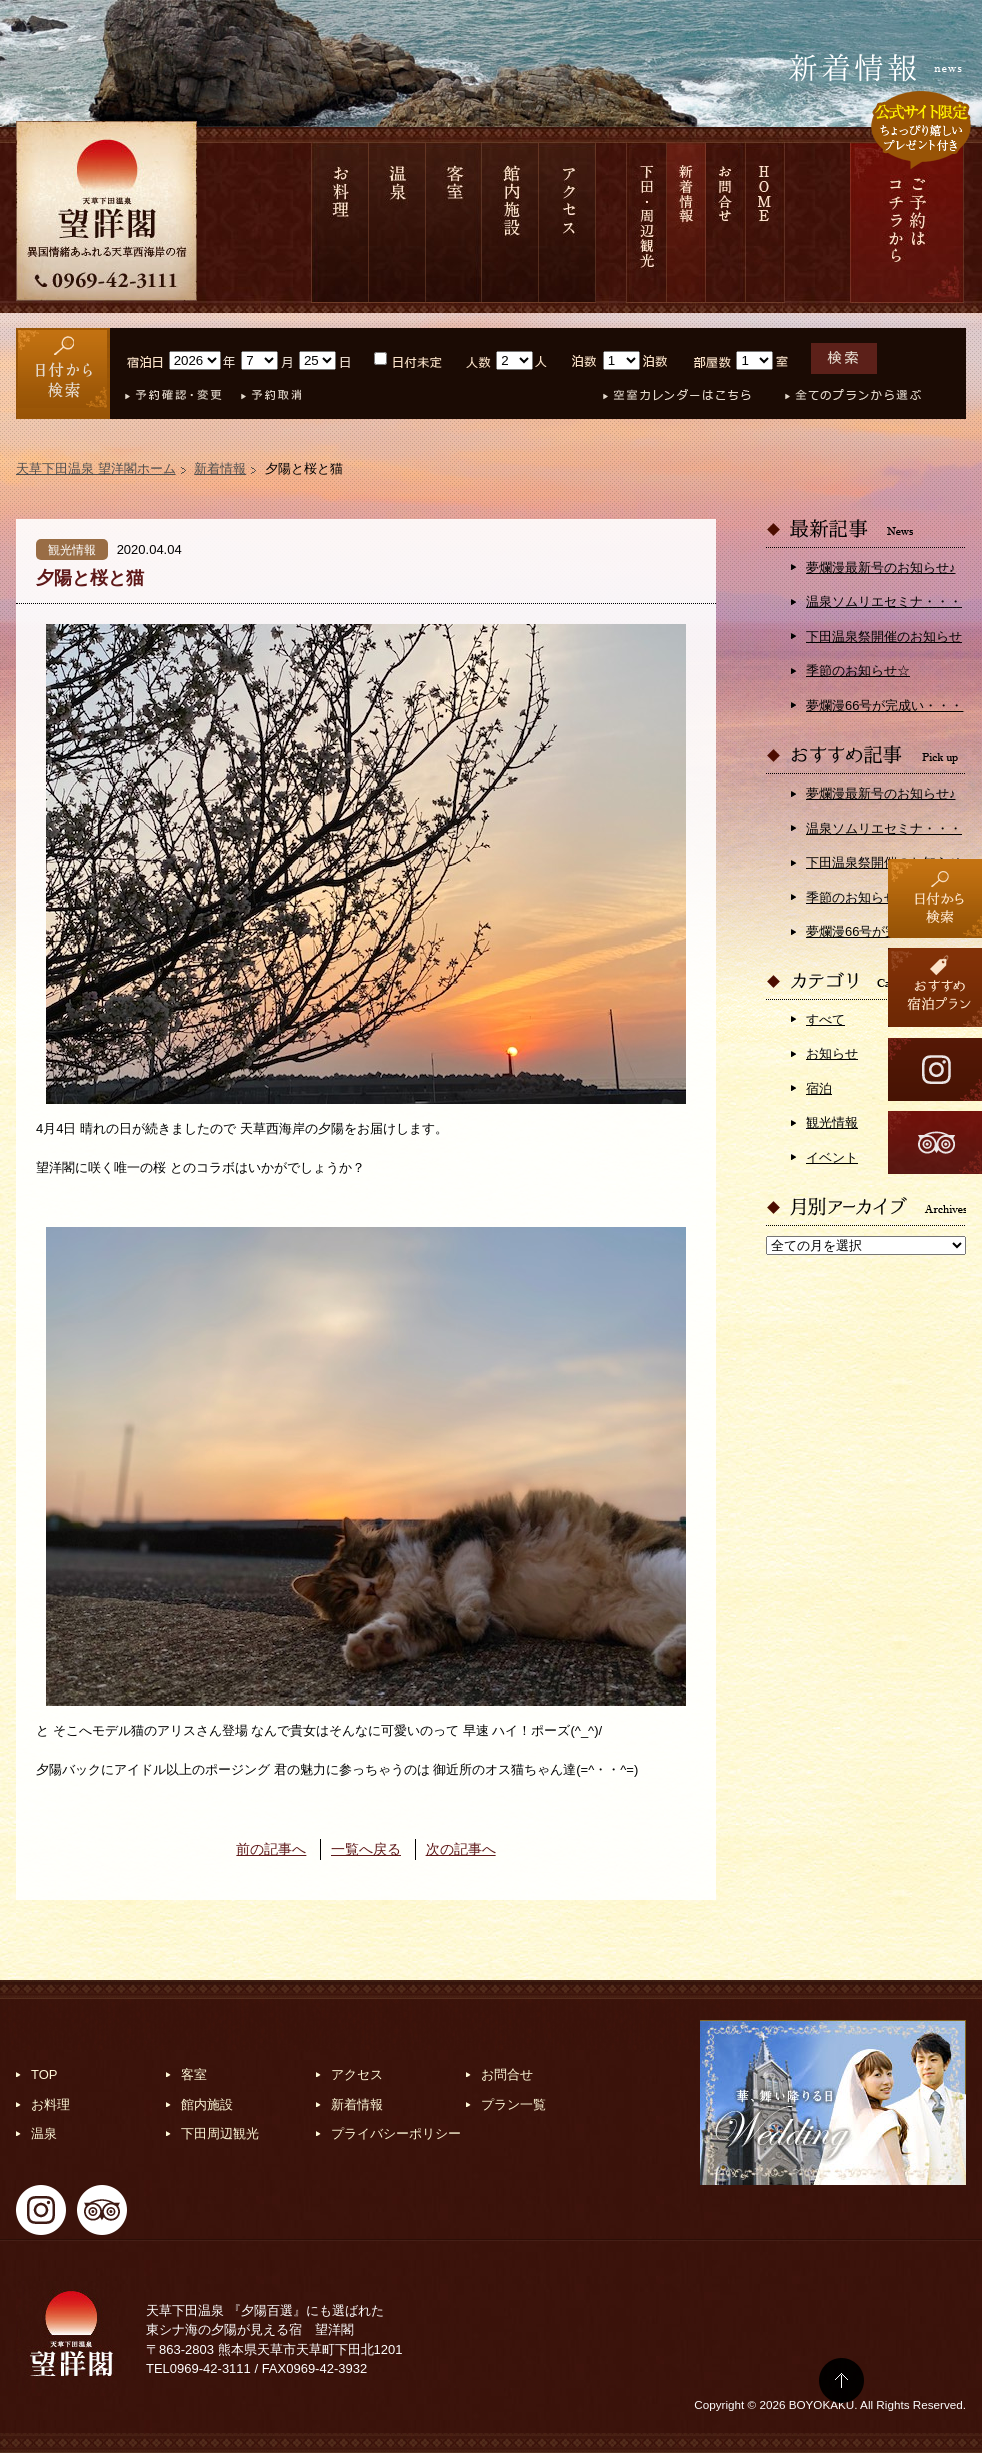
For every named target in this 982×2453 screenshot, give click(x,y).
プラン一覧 (513, 2104)
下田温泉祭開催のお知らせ (884, 636)
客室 (454, 222)
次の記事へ (461, 1849)
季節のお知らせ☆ (858, 670)
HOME (765, 222)
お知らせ (832, 1053)
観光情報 (832, 1122)
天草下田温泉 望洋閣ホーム (96, 468)
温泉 (397, 222)
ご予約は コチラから (907, 222)
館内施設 (510, 222)
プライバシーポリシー (396, 2133)
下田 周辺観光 (646, 222)
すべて (825, 1019)
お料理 (340, 222)
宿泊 (819, 1088)
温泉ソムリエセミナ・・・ (884, 601)
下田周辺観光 (220, 2133)
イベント (832, 1157)
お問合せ (726, 222)
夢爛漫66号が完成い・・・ (884, 705)
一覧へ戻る (366, 1849)
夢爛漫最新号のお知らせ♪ (881, 567)
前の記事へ (271, 1849)
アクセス (567, 222)
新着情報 (686, 222)
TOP (44, 2074)
